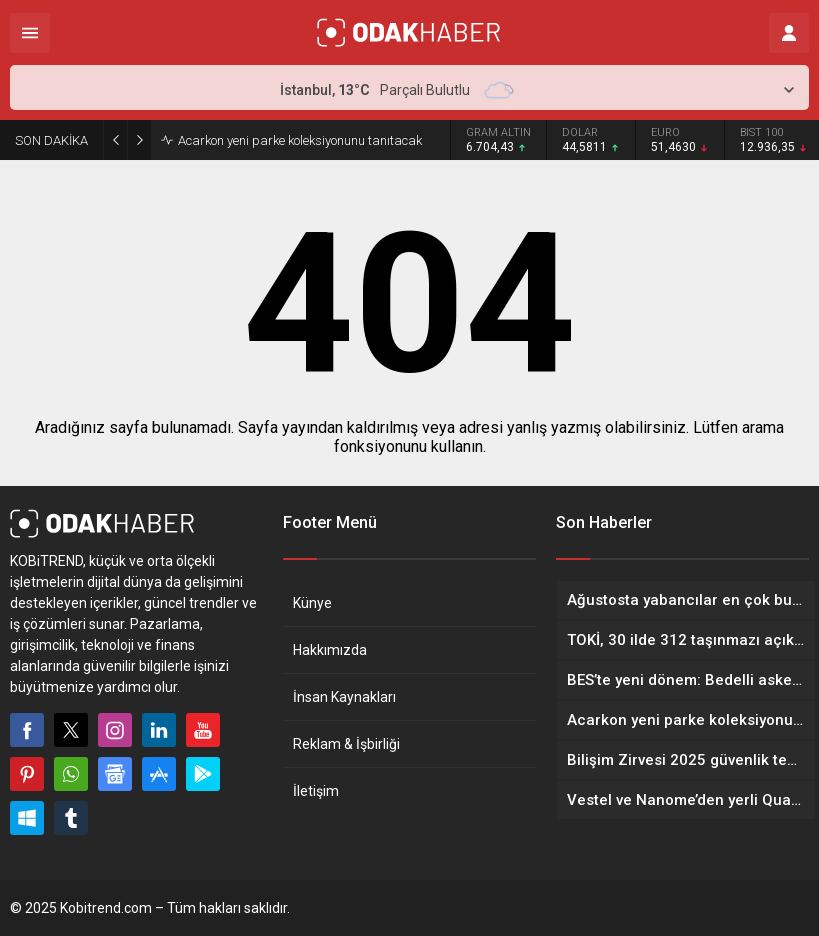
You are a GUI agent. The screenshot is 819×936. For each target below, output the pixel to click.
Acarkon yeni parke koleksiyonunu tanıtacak (300, 140)
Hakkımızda (330, 650)
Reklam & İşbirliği (346, 744)
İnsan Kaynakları (344, 697)
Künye (312, 603)
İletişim (316, 791)
